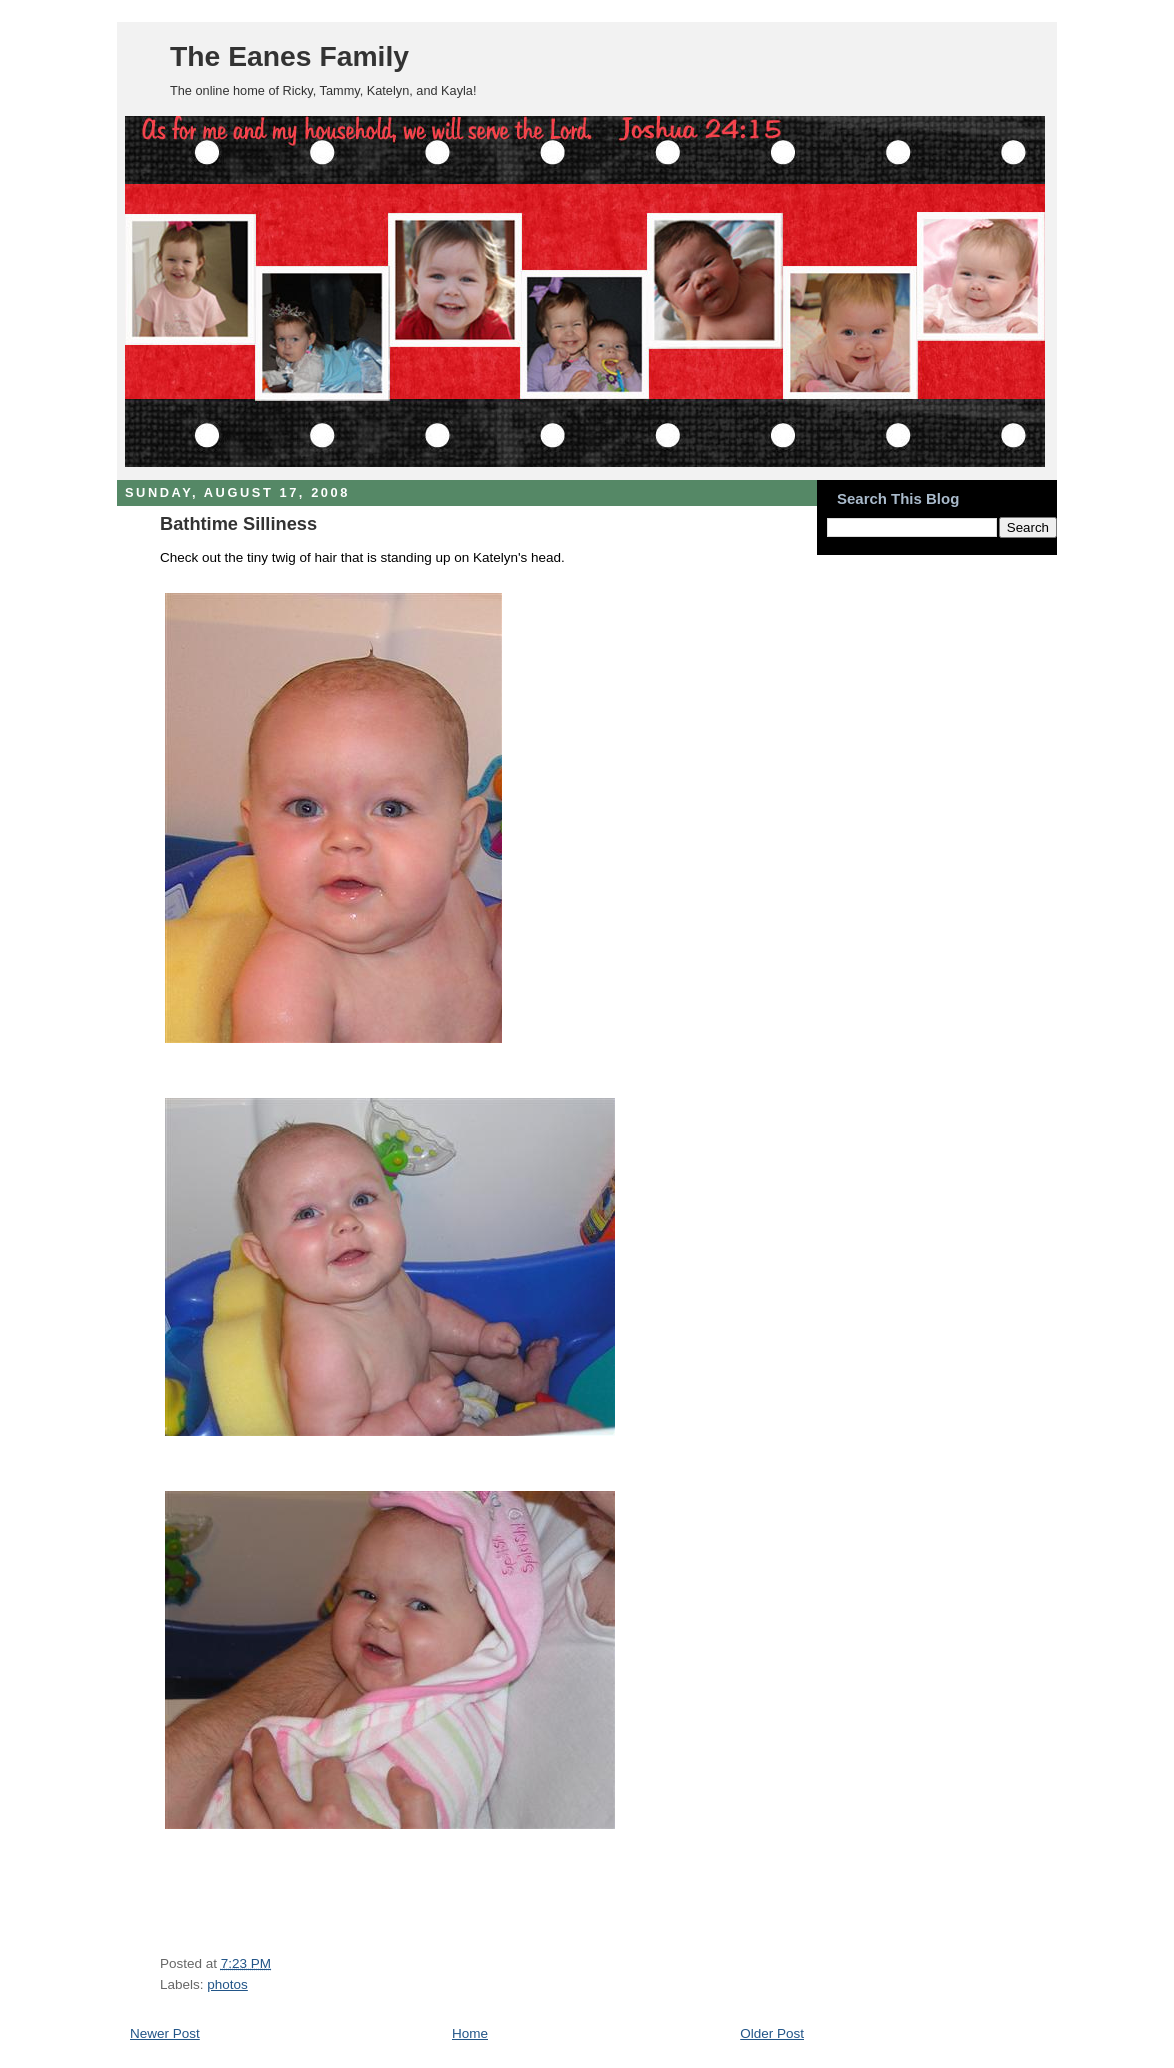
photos (227, 1984)
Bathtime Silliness (238, 523)
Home (470, 2033)
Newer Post (165, 2033)
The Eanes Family (289, 56)
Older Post (772, 2033)
